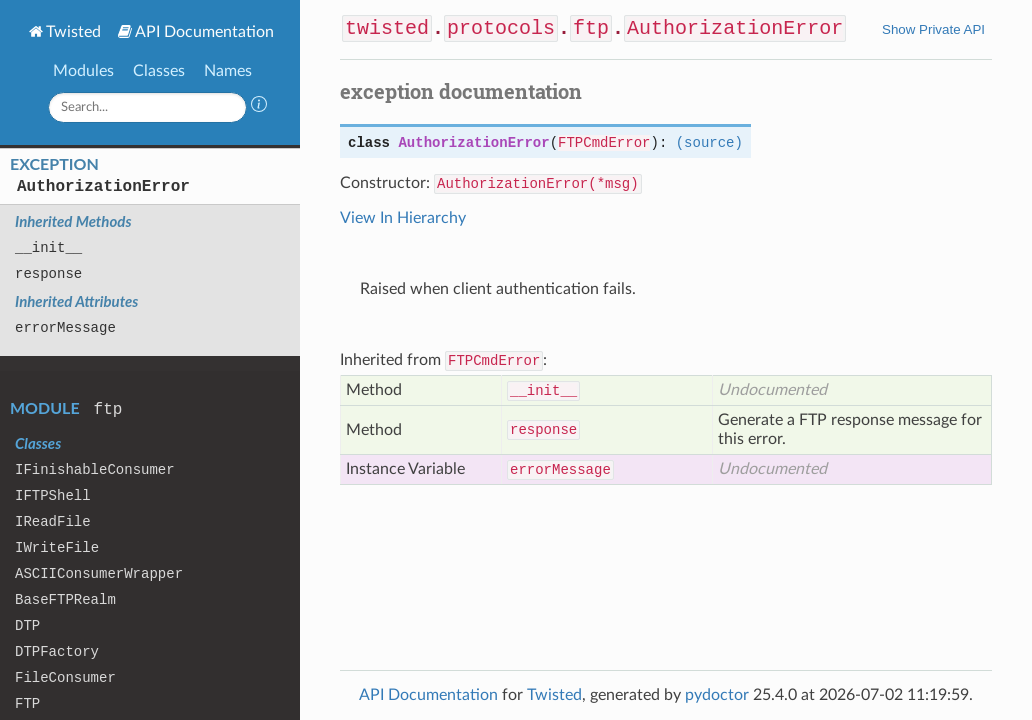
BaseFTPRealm (65, 600)
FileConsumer (65, 678)
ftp (108, 410)
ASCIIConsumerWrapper (99, 574)
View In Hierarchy (403, 218)
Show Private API (933, 29)
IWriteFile (57, 548)
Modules (83, 71)
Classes (159, 71)
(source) (709, 143)
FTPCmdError (604, 143)
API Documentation (204, 32)
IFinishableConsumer (95, 470)
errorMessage (65, 328)
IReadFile (53, 522)
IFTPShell (53, 496)
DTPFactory (57, 652)
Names (228, 71)
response (48, 274)
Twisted (73, 32)
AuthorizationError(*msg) (538, 184)
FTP (27, 704)
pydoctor (717, 695)
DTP (27, 626)
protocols (501, 28)
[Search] (148, 107)
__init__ (48, 248)
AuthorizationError (103, 187)
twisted (387, 28)
